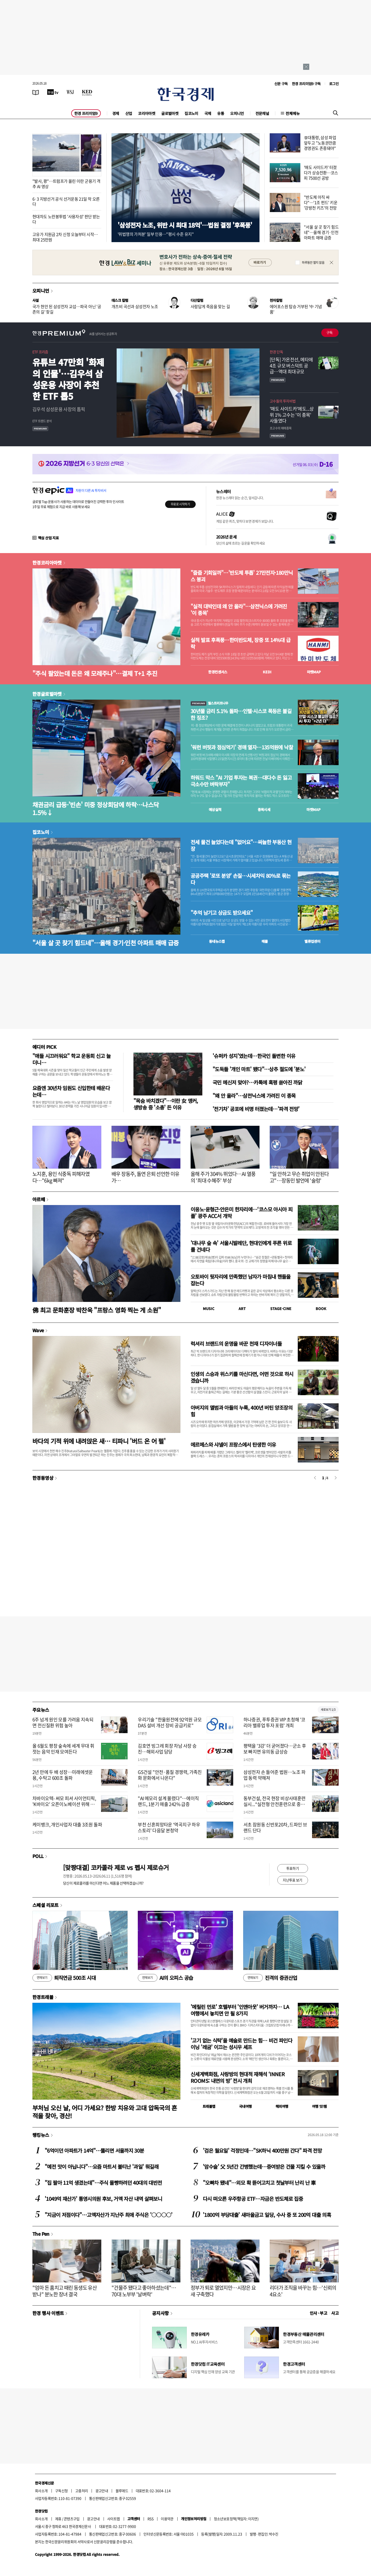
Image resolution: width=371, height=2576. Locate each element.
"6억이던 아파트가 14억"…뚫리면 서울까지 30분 (94, 2150)
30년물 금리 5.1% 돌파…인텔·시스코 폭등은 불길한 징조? (241, 714)
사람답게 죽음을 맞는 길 (210, 306)
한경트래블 (42, 1997)
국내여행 (245, 2106)
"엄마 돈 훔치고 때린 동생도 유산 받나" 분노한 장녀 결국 (64, 2291)
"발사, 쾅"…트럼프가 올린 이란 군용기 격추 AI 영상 (66, 183)
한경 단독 (276, 351)
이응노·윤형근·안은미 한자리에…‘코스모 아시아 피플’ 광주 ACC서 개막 (241, 1213)
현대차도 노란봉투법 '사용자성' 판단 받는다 (66, 219)
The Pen (41, 2233)
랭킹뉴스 (40, 2135)
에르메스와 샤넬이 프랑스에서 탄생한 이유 (233, 1444)
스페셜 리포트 (45, 1905)
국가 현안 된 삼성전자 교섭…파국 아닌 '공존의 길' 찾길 (66, 309)
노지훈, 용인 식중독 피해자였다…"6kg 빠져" (61, 1177)
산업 (128, 113)
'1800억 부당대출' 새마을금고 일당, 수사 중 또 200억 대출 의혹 (267, 2214)
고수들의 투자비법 (282, 400)
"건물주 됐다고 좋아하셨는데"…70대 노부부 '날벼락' (144, 2291)
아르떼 (38, 1199)
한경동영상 (42, 1477)
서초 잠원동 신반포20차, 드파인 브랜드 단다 (275, 1827)
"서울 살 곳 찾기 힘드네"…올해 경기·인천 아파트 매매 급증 (321, 232)
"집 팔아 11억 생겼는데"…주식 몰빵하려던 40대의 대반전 (103, 2182)
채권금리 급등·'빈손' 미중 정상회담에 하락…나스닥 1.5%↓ (95, 808)
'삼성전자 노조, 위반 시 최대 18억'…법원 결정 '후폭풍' (185, 224)
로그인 (334, 83)
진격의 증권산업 (270, 1978)
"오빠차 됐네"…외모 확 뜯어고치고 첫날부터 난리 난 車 (259, 2182)
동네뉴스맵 (217, 941)
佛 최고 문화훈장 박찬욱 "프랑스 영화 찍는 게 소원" (96, 1310)
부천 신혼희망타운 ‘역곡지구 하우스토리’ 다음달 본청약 (169, 1827)
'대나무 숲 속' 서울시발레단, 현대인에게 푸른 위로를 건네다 (241, 1246)
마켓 (314, 671)
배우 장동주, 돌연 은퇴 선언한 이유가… (145, 1177)
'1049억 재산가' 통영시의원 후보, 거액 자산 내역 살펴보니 (103, 2198)
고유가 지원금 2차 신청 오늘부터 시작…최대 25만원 (65, 237)
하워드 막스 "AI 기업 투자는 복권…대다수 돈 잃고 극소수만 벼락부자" (241, 781)
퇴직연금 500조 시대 (64, 1978)
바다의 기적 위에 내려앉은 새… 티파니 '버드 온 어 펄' (98, 1441)
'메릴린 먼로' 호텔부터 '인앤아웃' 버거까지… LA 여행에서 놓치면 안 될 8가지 (240, 2010)
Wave (38, 1330)
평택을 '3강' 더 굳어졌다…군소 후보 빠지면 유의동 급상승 (274, 1748)
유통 (220, 113)
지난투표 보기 (292, 1879)
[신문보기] (35, 92)
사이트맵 (113, 2518)
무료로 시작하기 (180, 504)
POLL (38, 1856)
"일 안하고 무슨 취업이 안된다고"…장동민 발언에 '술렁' (299, 1177)
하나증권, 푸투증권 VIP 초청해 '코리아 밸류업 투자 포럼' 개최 (274, 1722)
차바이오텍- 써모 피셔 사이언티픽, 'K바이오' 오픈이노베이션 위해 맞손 (64, 1804)
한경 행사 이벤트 (48, 2313)
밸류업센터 (312, 941)
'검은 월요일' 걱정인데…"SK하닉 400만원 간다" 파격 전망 (262, 2150)
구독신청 (61, 2490)
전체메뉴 (293, 113)
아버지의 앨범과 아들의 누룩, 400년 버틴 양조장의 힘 (241, 1411)
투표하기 (292, 1868)
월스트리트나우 (209, 703)
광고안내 (101, 2490)
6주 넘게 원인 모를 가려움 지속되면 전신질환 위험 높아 (62, 1722)
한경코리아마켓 (47, 562)
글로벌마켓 (169, 113)
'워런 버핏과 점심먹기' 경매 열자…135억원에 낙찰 (242, 747)
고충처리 (81, 2490)
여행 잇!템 (319, 2106)
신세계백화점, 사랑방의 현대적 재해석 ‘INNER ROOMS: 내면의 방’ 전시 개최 (238, 2077)
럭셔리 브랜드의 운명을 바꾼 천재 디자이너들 (236, 1343)
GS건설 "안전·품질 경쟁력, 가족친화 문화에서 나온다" (170, 1775)
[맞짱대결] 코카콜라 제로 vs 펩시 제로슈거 (116, 1867)
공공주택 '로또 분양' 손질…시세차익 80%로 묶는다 (241, 879)
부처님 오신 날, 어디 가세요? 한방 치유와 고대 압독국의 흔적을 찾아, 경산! (104, 2112)
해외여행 (282, 2106)
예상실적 (215, 809)
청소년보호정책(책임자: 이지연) (236, 2518)
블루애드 (122, 2490)
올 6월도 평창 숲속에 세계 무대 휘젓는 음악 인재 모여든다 (63, 1748)
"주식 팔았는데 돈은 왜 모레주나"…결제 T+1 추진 (94, 673)
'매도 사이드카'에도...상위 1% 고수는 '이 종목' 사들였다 (292, 414)
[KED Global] (87, 92)
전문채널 (262, 113)
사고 (335, 2313)
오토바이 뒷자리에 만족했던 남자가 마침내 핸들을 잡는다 (241, 1280)
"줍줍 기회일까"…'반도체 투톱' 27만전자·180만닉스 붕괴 (242, 576)
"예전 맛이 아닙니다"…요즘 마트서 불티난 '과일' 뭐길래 (101, 2166)
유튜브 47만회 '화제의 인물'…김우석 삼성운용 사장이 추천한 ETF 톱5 (68, 379)
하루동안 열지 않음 (313, 262)
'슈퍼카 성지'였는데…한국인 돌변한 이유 (254, 1056)
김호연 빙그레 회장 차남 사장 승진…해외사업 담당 (167, 1748)
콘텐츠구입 (72, 2518)
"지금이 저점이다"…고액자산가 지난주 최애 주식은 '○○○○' (108, 2214)
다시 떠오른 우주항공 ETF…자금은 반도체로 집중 (253, 2198)
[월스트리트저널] (70, 92)
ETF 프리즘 (40, 351)
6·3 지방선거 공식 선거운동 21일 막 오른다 (66, 201)
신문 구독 (281, 83)
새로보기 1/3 (328, 1709)
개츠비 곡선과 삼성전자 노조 (135, 306)
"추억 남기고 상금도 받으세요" (222, 912)
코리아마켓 (146, 113)
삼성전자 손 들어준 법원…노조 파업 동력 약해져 (274, 1775)
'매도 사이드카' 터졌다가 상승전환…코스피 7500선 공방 (321, 172)
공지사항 (160, 2313)
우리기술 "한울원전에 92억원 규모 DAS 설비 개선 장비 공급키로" (170, 1722)
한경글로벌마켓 (47, 693)
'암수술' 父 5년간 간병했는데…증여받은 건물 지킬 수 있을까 (264, 2166)
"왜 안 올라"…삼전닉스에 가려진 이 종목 (254, 1095)
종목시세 (264, 809)
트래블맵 (209, 2106)
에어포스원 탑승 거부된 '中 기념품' (296, 309)
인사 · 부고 (318, 2313)
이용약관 (167, 2518)
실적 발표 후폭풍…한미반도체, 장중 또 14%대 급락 (241, 643)
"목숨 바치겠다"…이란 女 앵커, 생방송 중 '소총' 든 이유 (165, 1104)
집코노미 (191, 113)
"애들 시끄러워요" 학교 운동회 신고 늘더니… (71, 1059)
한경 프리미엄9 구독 (306, 83)
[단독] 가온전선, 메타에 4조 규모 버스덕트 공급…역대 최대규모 (291, 365)
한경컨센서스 (217, 671)
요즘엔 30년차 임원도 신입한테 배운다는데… (71, 1091)
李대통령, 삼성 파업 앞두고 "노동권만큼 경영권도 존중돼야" (320, 142)
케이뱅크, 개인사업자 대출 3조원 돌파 (67, 1824)
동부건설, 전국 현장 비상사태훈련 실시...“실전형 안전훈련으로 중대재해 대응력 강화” (274, 1804)
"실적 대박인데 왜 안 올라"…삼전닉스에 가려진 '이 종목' (239, 609)
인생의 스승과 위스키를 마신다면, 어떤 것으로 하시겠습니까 (242, 1377)
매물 (265, 941)
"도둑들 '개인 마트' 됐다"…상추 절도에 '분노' (259, 1069)
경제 (115, 113)
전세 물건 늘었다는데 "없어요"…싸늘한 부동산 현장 (241, 845)
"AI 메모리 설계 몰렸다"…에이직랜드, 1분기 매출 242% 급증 (168, 1801)
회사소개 (41, 2490)
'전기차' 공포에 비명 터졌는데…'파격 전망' (256, 1109)
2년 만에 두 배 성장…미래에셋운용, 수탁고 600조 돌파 (62, 1775)
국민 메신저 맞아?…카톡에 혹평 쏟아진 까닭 (257, 1082)
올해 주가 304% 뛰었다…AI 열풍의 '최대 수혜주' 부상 (223, 1177)
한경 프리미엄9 (86, 113)
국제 (207, 113)
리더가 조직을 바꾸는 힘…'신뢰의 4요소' (303, 2291)
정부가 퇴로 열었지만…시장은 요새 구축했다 (223, 2291)
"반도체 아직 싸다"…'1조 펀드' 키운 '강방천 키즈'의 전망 (320, 202)
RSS (150, 2518)
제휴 (58, 2518)
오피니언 (237, 113)
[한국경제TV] (52, 92)
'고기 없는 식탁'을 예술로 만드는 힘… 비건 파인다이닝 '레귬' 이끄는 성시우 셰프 (241, 2044)
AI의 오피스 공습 (165, 1978)
